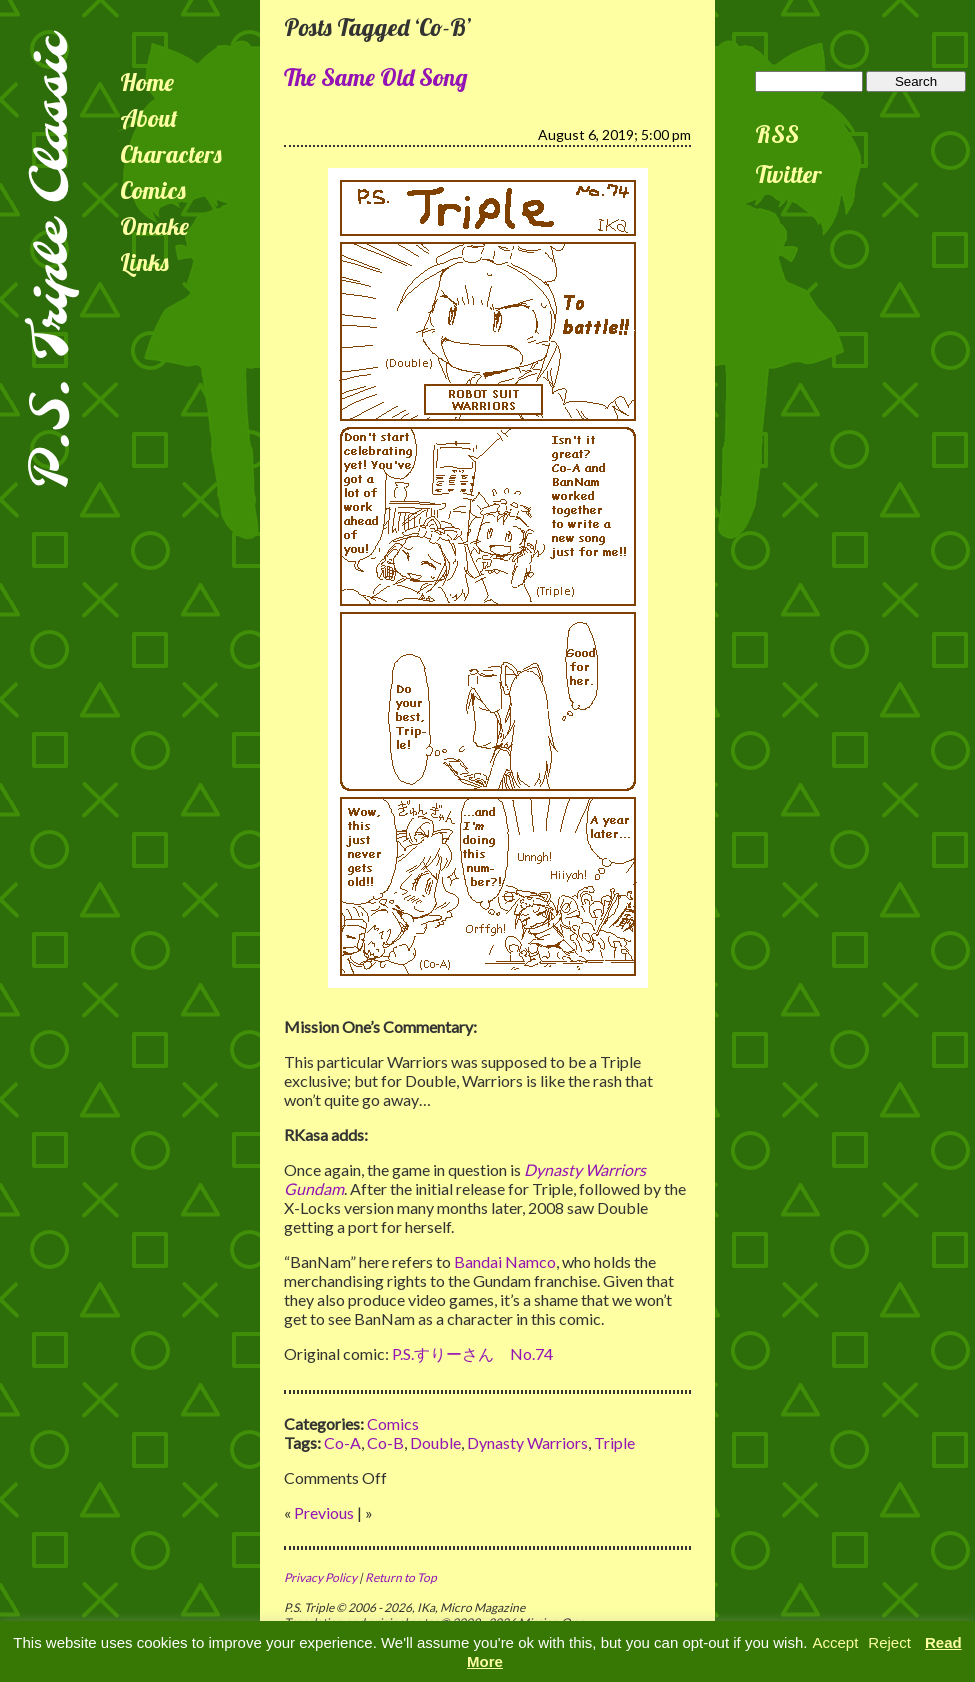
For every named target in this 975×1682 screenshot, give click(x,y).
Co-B (385, 1442)
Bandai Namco (505, 1261)
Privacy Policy (320, 1577)
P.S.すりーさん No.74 (472, 1353)
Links (144, 262)
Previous (324, 1512)
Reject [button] (889, 1642)
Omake (154, 226)
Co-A (342, 1442)
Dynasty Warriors (527, 1442)
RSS (777, 134)
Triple (614, 1442)
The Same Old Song (376, 77)
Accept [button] (835, 1642)
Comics (153, 190)
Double (435, 1442)
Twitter (788, 174)
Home (147, 82)
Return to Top (401, 1577)
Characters (171, 154)
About (149, 118)
